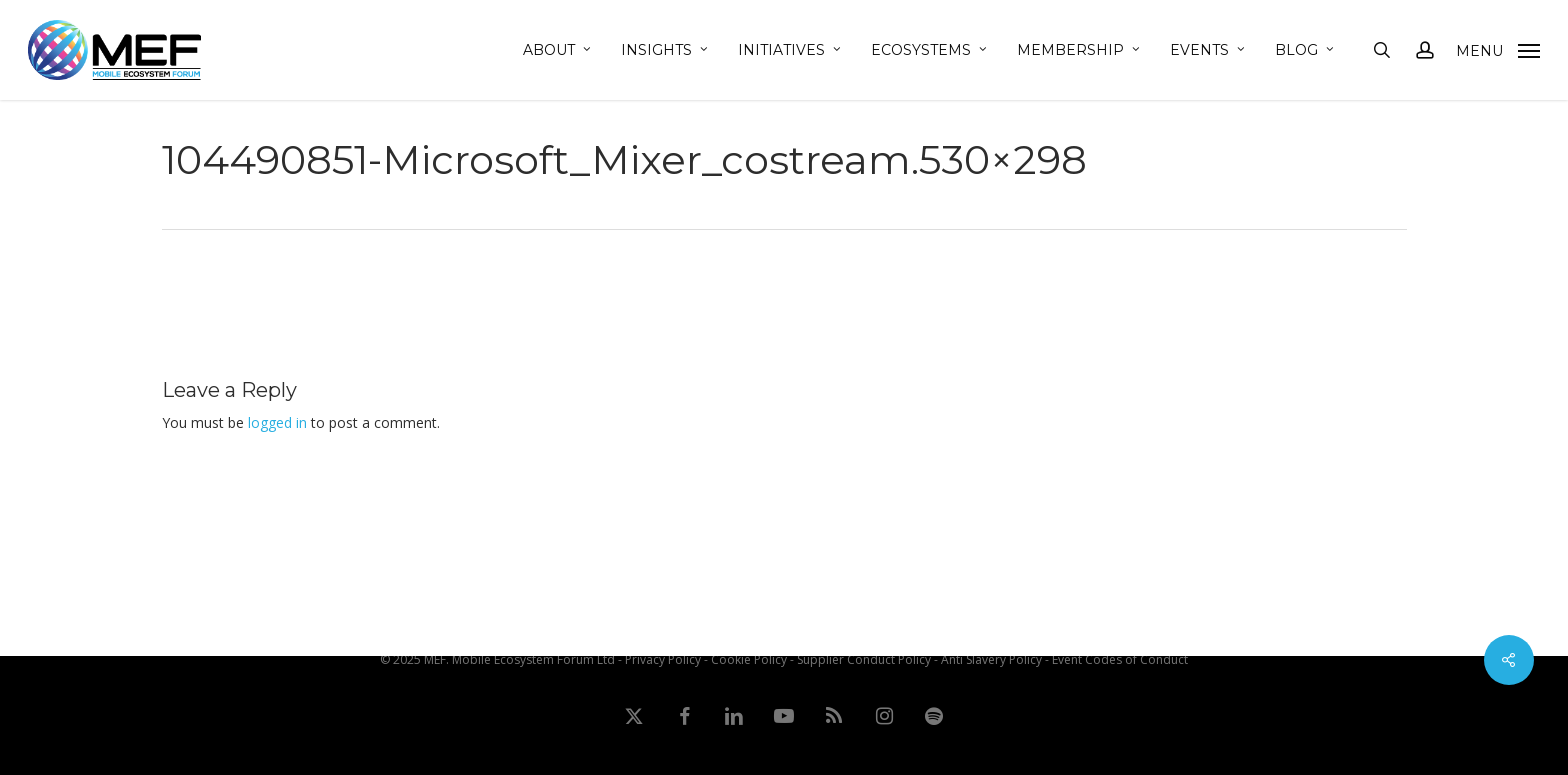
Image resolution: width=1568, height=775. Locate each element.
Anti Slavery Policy (991, 659)
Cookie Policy (749, 659)
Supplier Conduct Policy (864, 659)
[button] (1498, 50)
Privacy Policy (663, 659)
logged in (277, 422)
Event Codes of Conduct (1120, 659)
